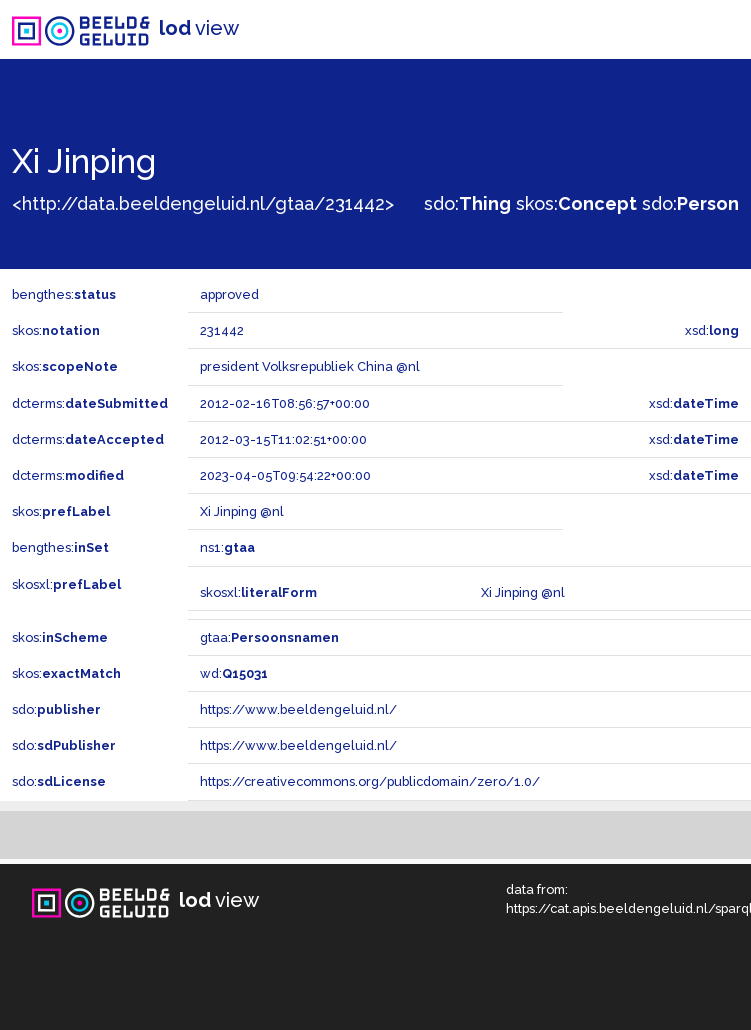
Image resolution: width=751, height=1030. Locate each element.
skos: (576, 203)
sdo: (467, 203)
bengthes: (64, 294)
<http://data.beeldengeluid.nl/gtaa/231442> (203, 203)
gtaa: (269, 637)
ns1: (227, 547)
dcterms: (90, 403)
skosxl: (66, 584)
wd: (234, 673)
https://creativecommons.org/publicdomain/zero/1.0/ (370, 781)
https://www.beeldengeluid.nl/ (298, 709)
